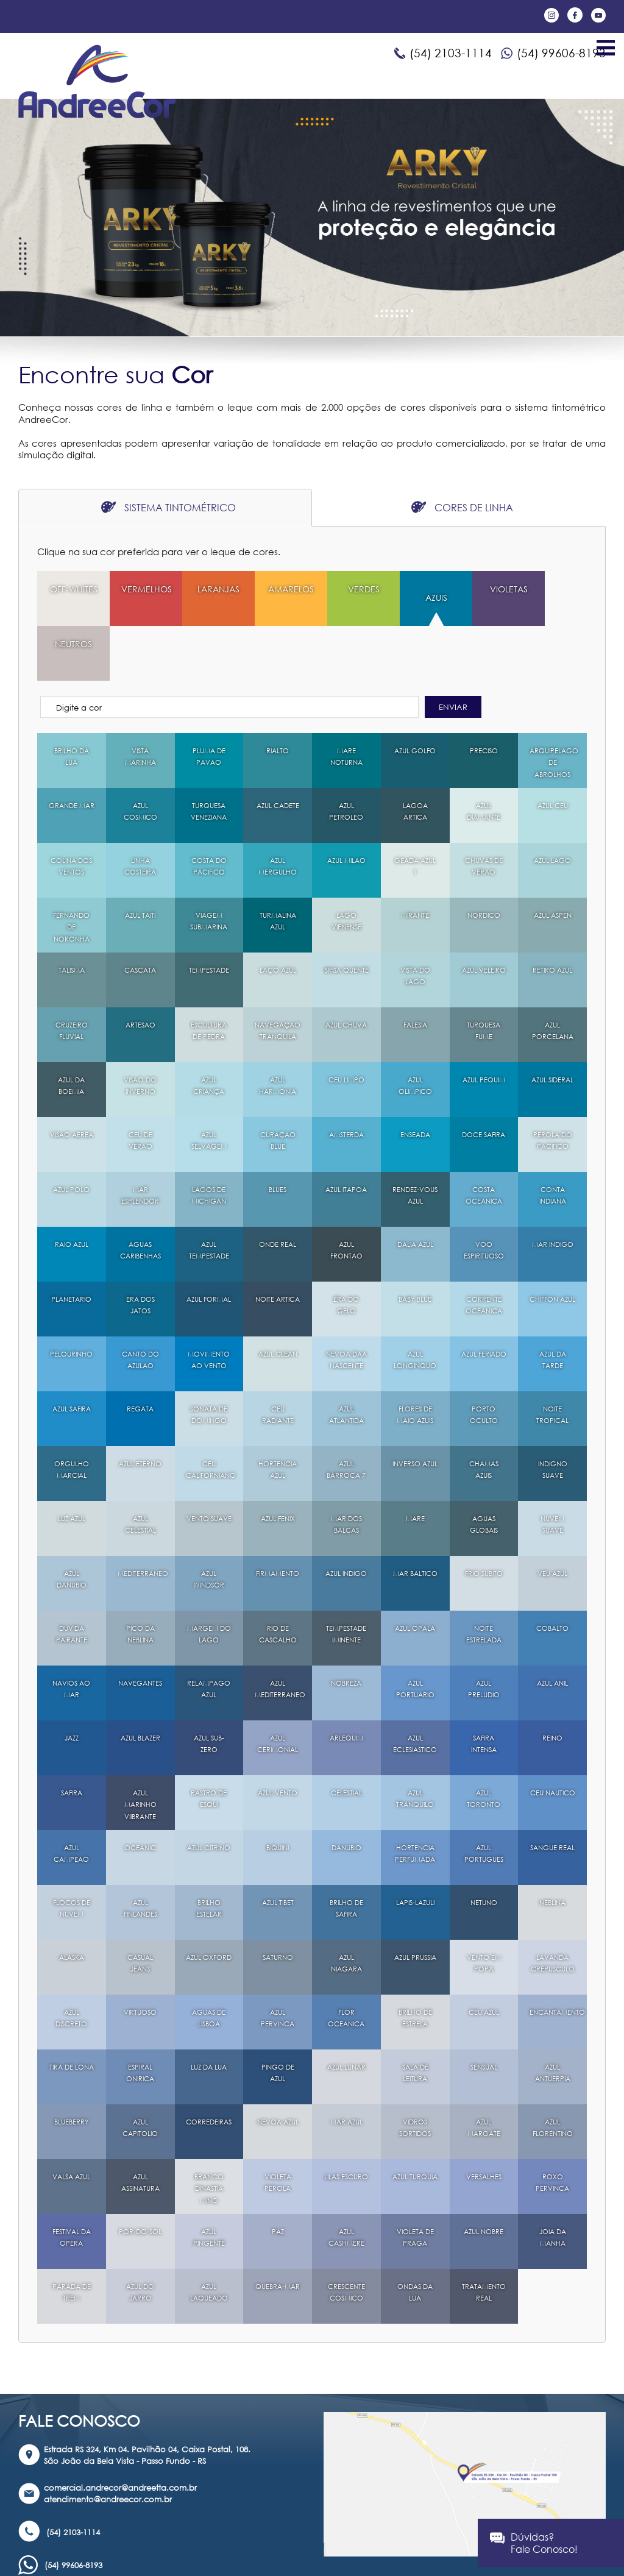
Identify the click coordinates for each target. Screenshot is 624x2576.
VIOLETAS (484, 589)
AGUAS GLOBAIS (483, 1470)
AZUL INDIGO (346, 1525)
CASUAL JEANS (140, 1909)
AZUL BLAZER (140, 1689)
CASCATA (140, 915)
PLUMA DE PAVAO (209, 702)
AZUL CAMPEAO (71, 1799)
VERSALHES (484, 2122)
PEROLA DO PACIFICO (552, 1086)
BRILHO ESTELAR (208, 1854)
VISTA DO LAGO (415, 921)
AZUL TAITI (140, 860)
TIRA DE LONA (71, 2018)
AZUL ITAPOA (346, 1141)
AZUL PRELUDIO (484, 1634)
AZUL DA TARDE (552, 1305)
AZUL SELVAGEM (209, 1086)
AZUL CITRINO (208, 1799)
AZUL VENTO (278, 1738)
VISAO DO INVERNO (140, 1031)
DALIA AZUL (415, 1189)
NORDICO (484, 860)
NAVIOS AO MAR (71, 1634)
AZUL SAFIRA (71, 1354)
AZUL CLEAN (278, 1299)
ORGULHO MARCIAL (72, 1415)
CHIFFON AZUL (553, 1250)
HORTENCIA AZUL (277, 1415)
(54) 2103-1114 (443, 53)
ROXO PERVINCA (552, 2128)
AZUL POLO (71, 1135)
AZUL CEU (553, 751)
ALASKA (71, 1902)
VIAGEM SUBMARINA (209, 867)
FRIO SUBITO (484, 1519)
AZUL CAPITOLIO (140, 2073)
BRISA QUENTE (346, 921)
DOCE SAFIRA (484, 1086)
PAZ (278, 2177)
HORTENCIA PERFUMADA (415, 1799)
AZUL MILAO (346, 806)
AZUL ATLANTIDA (346, 1360)
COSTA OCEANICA (484, 1141)
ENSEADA (415, 1080)
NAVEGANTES (141, 1628)
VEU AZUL (552, 1519)
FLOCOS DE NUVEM (71, 1854)
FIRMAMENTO (278, 1519)
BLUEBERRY (71, 2067)
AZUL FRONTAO (346, 1196)
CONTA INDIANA (552, 1141)
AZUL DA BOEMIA (71, 1031)
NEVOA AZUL (278, 2073)
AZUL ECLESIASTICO (417, 1689)
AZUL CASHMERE (346, 2183)
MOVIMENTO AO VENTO (209, 1305)
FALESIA (415, 970)
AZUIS (415, 598)
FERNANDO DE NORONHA (71, 872)
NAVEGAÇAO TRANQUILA (279, 976)
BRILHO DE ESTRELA (415, 1964)
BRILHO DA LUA (71, 702)
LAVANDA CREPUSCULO (554, 1909)
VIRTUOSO (140, 1957)
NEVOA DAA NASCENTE (346, 1305)
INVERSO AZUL (415, 1415)
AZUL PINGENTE (208, 2183)
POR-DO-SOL (140, 2183)
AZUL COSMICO (140, 757)
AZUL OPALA (415, 1580)
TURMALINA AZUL (277, 867)
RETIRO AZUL (552, 915)
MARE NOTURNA (346, 702)
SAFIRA (71, 1738)
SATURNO (277, 1902)
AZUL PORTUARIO (415, 1634)
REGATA (140, 1354)
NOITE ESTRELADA (483, 1580)
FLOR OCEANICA (346, 1964)
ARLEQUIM (346, 1683)
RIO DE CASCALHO (278, 1580)
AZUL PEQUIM (483, 1031)
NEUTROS (552, 589)
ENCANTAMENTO (558, 1957)
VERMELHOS (143, 589)
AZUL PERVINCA (278, 1964)
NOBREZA (346, 1628)
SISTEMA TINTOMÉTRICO (168, 507)
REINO (552, 1683)
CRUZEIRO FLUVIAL (71, 976)
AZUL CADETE (277, 757)
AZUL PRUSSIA (415, 1909)
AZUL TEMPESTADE (209, 1196)
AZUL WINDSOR (209, 1525)
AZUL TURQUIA (415, 2128)
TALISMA (72, 915)
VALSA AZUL (71, 2122)
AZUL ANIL (552, 1628)
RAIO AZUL (71, 1189)
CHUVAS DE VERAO (483, 812)
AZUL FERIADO (484, 1305)
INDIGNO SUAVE (552, 1415)
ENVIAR (453, 652)
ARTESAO (140, 970)
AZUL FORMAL (209, 1250)
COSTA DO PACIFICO (209, 812)
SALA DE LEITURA (415, 2018)
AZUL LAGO (552, 806)
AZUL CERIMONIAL (277, 1689)
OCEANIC (140, 1793)
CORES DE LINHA (462, 507)
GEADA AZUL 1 (415, 812)
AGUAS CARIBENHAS (140, 1196)
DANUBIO (346, 1793)
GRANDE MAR (71, 757)
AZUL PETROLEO (346, 757)
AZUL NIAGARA (346, 1909)
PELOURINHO (71, 1299)
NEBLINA (552, 1848)
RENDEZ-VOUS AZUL (414, 1141)
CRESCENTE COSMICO (346, 2238)
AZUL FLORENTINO (552, 2073)
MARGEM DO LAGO (208, 1580)
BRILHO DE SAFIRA (346, 1854)
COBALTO (552, 1573)
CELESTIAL (346, 1738)
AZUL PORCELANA (552, 976)
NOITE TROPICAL (552, 1360)
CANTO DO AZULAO (140, 1305)
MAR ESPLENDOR (140, 1141)
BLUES (278, 1135)
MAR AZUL (346, 2067)
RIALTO (278, 696)
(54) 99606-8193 (553, 53)
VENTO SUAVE (209, 1470)
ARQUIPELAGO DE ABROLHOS (556, 708)
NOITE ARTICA (277, 1250)
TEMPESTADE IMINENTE (346, 1580)
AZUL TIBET (278, 1848)
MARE (415, 1464)
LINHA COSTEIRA (140, 812)
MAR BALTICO (415, 1525)
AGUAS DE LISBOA (209, 1964)
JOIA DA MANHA (552, 2183)
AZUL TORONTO (484, 1744)
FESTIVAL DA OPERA (71, 2183)
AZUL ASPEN (552, 860)
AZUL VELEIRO (484, 921)
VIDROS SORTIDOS (415, 2073)
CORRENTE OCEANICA (484, 1250)
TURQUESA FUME (484, 976)
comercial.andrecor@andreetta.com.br (120, 2433)
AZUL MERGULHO (278, 812)
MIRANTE (415, 860)
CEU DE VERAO (140, 1086)
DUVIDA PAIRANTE (71, 1580)
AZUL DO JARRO (140, 2238)
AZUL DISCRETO (71, 1964)
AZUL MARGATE (483, 2073)
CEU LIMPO (346, 1025)
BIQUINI (277, 1793)
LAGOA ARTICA (415, 757)
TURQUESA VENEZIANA (209, 757)
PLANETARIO (71, 1244)
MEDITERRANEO (145, 1519)
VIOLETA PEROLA (277, 2128)
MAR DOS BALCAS (346, 1470)
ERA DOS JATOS (140, 1250)
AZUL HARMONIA (278, 1031)
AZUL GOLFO (415, 702)
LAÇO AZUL (277, 915)
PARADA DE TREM (71, 2238)
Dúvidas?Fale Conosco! (534, 2543)
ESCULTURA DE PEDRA (209, 976)
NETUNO (483, 1848)
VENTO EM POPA (484, 1909)
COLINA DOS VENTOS (71, 812)
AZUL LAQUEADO (208, 2238)
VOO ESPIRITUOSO (483, 1196)
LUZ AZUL (71, 1464)
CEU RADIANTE (277, 1360)
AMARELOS (278, 589)
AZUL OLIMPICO (415, 1031)
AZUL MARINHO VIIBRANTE (140, 1750)
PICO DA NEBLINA (140, 1580)
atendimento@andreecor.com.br (108, 2444)
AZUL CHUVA (346, 976)
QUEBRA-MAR (277, 2238)
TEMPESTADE (209, 915)
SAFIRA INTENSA (483, 1689)
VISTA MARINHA (140, 702)
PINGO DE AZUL (277, 2018)
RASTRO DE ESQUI (209, 1744)
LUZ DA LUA (208, 2012)
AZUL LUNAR (346, 2012)
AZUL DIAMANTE (483, 757)
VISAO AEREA (71, 1086)
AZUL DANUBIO (71, 1525)
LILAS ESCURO (346, 2128)
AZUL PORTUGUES (483, 1799)
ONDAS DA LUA (414, 2238)
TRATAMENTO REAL (485, 2238)
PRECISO (483, 696)
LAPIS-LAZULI (415, 1854)
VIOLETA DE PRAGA (415, 2183)
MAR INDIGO (552, 1196)
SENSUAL (484, 2012)
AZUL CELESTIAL (140, 1470)
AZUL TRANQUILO (415, 1744)
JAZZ (71, 1683)
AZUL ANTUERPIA (552, 2018)
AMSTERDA (346, 1080)
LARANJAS (209, 589)
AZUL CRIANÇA (208, 1031)
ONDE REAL (277, 1189)
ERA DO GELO (346, 1250)
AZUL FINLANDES (140, 1854)
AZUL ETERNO (140, 1415)
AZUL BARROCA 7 (346, 1415)
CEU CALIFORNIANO (215, 1415)
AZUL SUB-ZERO (208, 1689)
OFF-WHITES (71, 595)
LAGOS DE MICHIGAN (209, 1141)
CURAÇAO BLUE (277, 1086)
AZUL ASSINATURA (140, 2128)
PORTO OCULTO (483, 1360)
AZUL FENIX (277, 1464)
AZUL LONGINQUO (416, 1305)
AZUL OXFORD (209, 1909)
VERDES (346, 589)
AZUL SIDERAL (553, 1031)
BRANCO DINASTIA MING (209, 2134)
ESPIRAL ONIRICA (140, 2018)
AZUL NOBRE (483, 2177)
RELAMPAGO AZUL (210, 1634)
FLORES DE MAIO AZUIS (415, 1360)
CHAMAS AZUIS (483, 1415)
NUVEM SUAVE (553, 1470)
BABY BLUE (415, 1244)
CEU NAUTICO (552, 1744)
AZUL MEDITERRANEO (282, 1634)
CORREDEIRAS (211, 2067)
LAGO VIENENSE (346, 867)
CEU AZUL (484, 1957)
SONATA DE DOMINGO (209, 1360)
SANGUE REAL (552, 1799)
